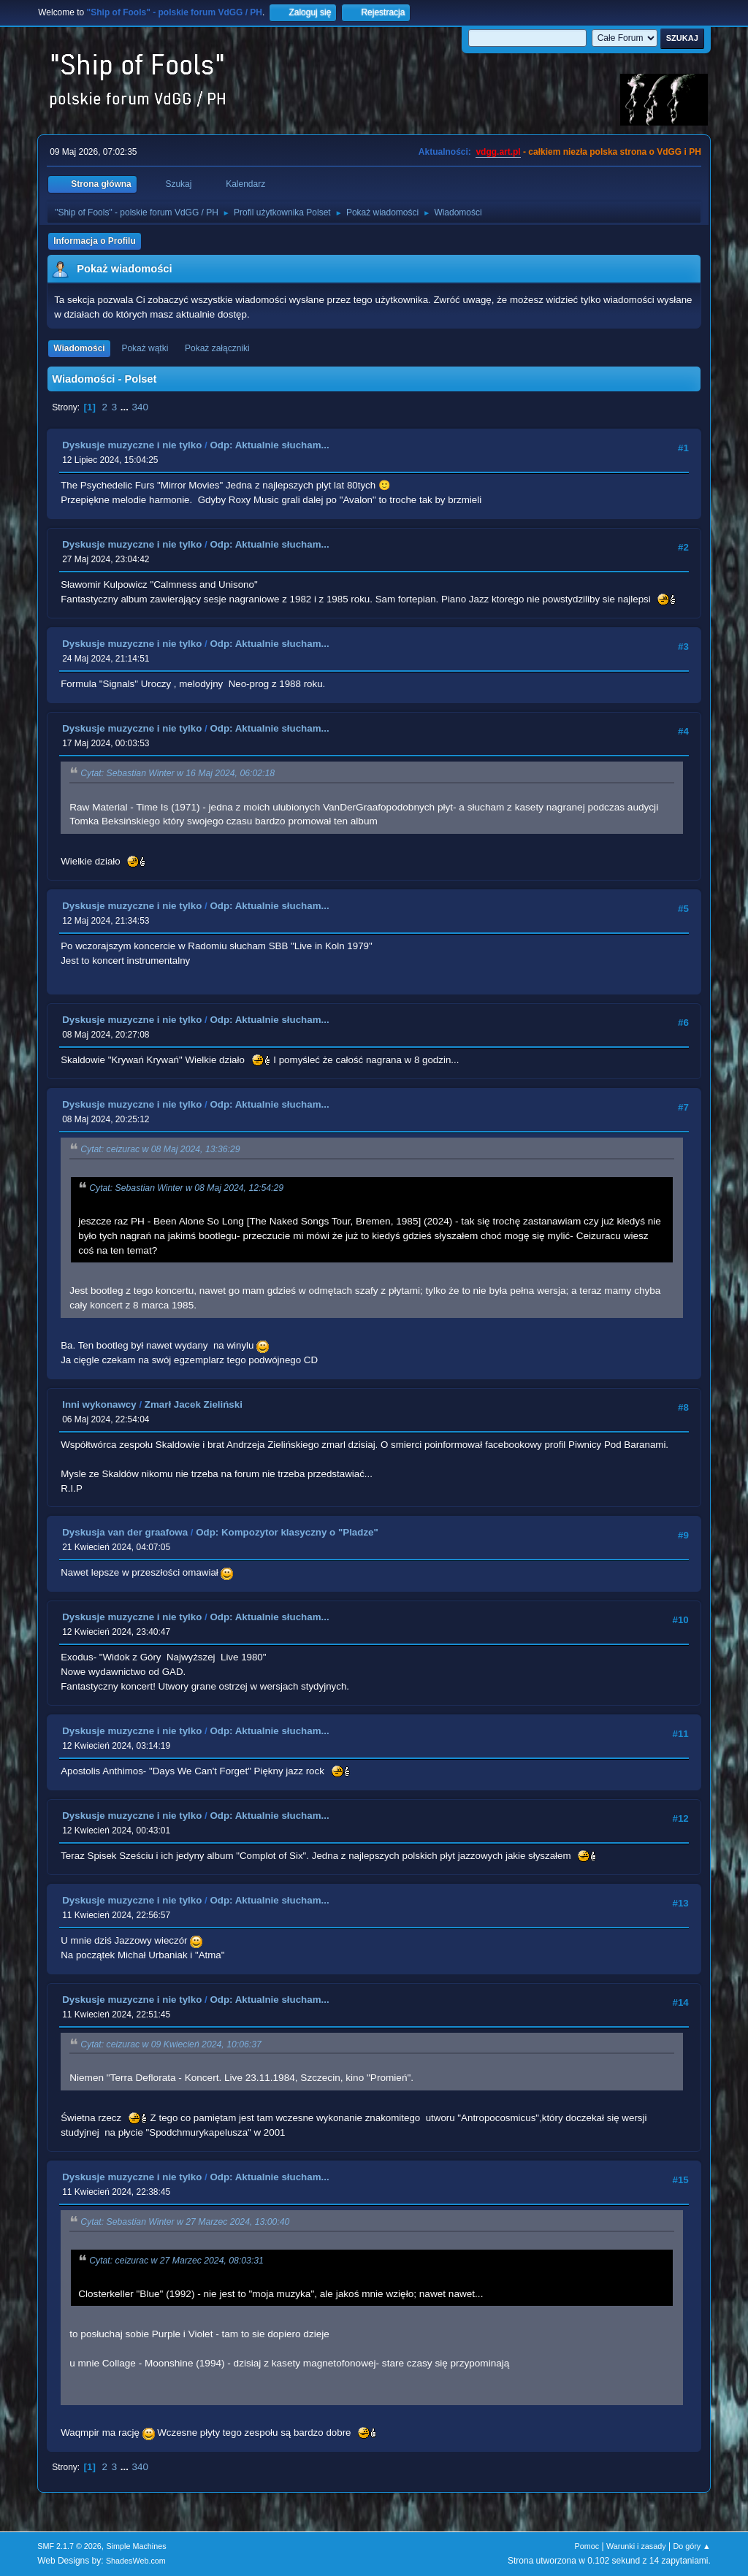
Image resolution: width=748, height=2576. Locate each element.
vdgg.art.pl (498, 152)
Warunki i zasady (636, 2546)
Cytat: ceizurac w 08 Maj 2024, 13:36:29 (160, 1150)
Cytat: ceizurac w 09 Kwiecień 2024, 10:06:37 (171, 2044)
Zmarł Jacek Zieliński (194, 1404)
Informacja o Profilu (94, 241)
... (126, 407)
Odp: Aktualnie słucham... (269, 445)
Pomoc (587, 2546)
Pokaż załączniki (217, 348)
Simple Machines (137, 2546)
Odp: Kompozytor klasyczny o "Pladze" (287, 1532)
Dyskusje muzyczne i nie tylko (132, 445)
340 (140, 407)
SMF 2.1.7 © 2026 (69, 2546)
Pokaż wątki (144, 348)
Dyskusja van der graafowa (125, 1532)
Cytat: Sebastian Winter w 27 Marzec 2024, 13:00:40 (184, 2222)
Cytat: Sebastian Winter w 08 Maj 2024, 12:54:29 (186, 1188)
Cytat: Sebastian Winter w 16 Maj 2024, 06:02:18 (177, 774)
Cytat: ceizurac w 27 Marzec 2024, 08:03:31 (176, 2260)
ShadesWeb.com (136, 2560)
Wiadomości (78, 348)
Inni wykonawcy (99, 1404)
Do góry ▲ (691, 2546)
